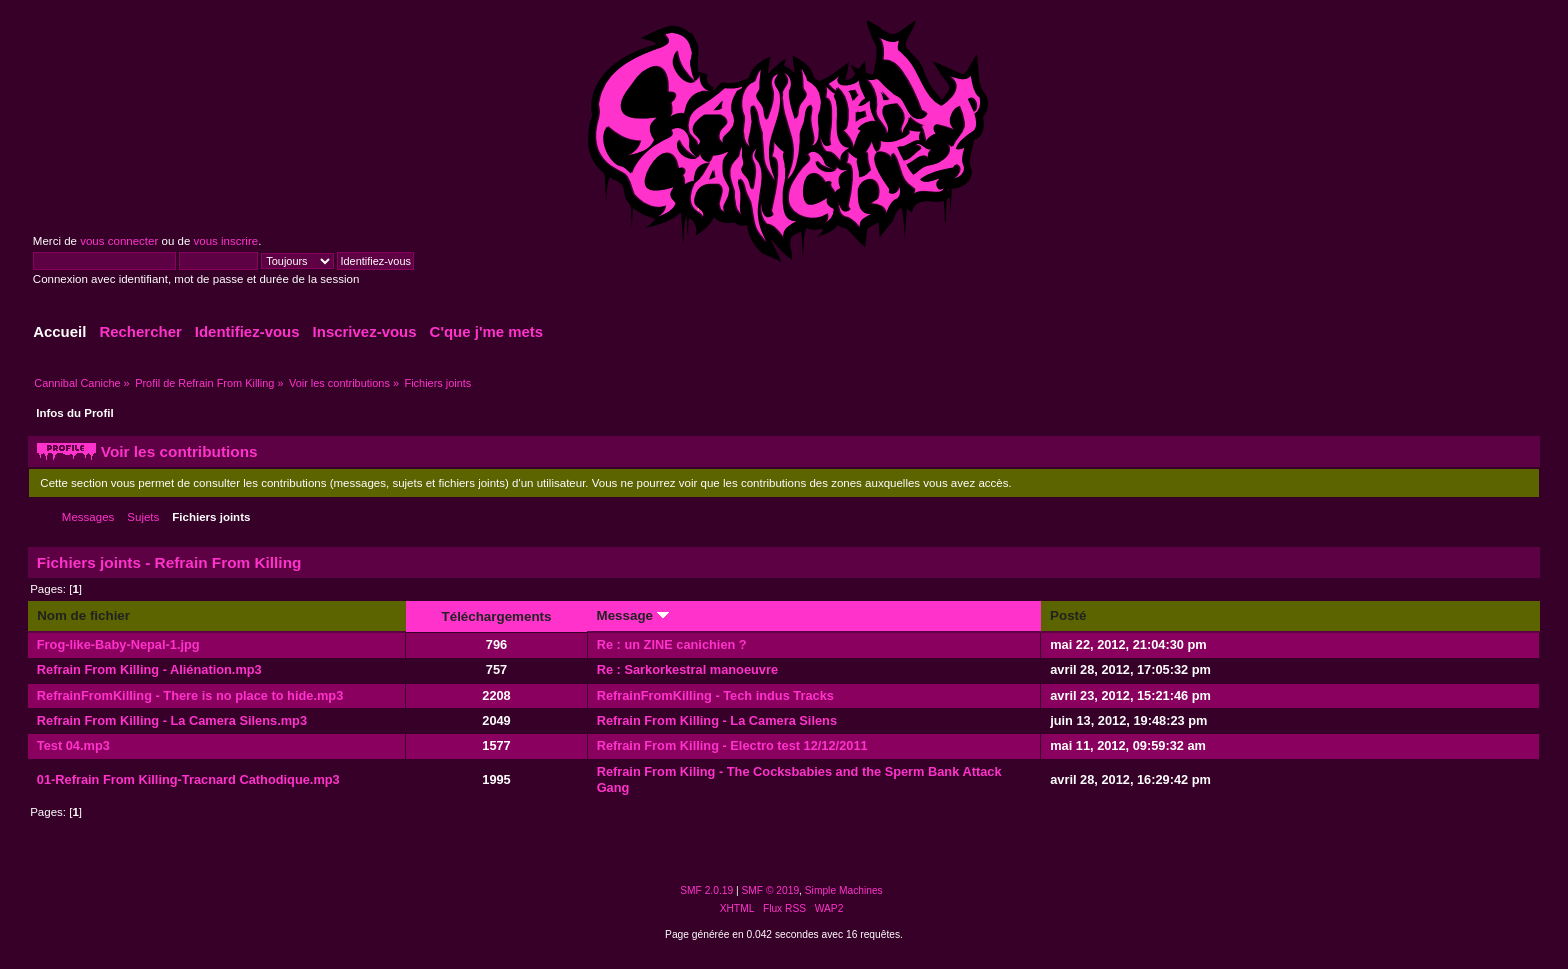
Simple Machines (844, 890)
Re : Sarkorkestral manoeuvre (687, 669)
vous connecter (119, 241)
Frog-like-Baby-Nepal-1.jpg (118, 644)
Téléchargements (497, 616)
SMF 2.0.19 (706, 890)
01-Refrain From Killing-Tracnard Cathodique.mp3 (188, 779)
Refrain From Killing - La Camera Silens (717, 720)
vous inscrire (226, 241)
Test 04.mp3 (73, 745)
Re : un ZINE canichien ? (672, 644)
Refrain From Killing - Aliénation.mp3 (149, 669)
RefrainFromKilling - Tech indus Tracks (715, 695)
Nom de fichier (83, 615)
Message (633, 615)
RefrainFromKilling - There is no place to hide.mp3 (190, 695)
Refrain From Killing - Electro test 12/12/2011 (732, 745)
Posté (1068, 615)
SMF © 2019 (771, 890)
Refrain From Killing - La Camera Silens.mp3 (172, 720)
